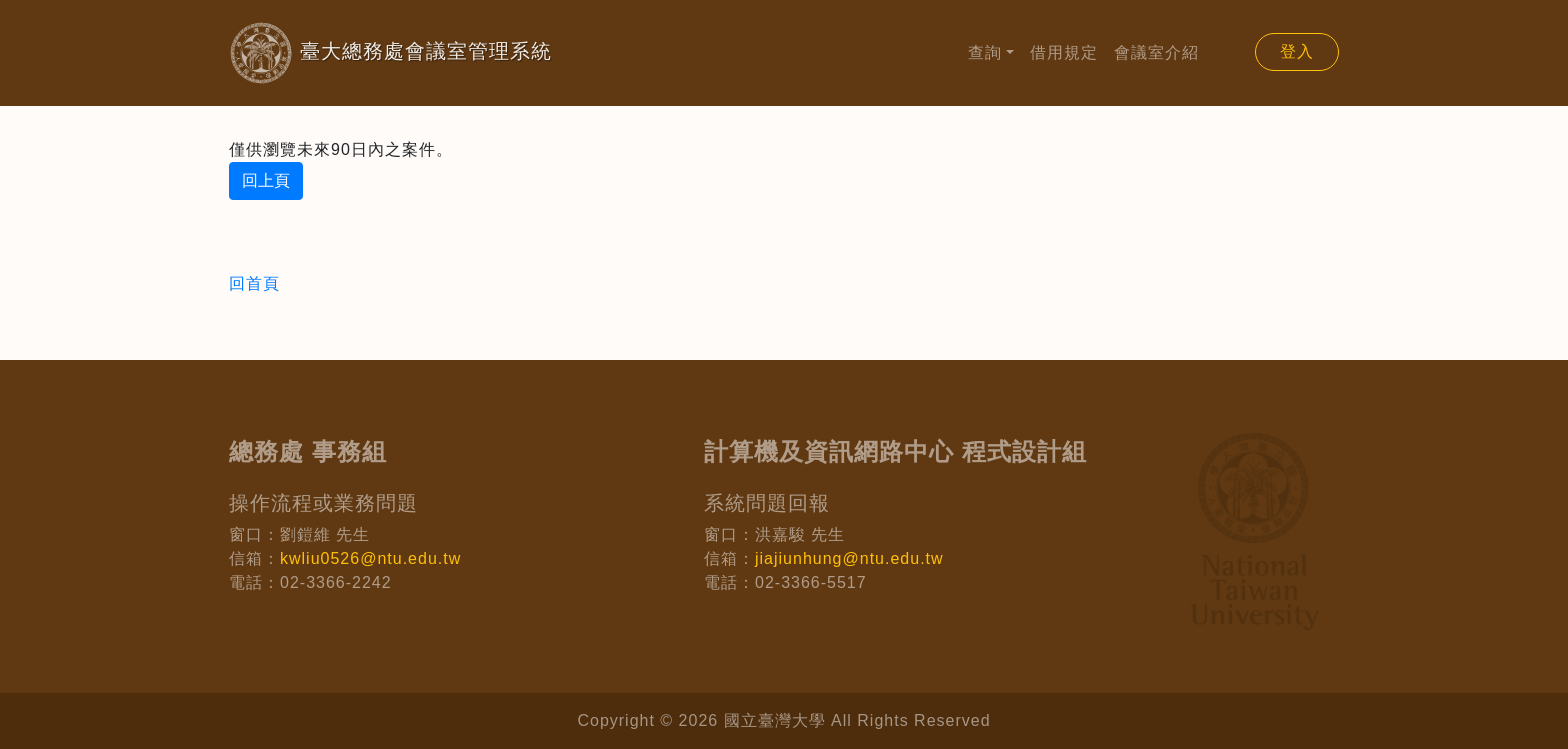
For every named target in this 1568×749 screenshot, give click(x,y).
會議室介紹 (1156, 52)
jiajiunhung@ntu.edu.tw (849, 558)
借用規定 (1064, 52)
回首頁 (254, 283)
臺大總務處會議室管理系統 (358, 53)
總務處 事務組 (308, 451)
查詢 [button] (985, 52)
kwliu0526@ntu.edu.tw (370, 558)
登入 (1297, 51)
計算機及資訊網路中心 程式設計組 (895, 451)
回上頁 (266, 180)
